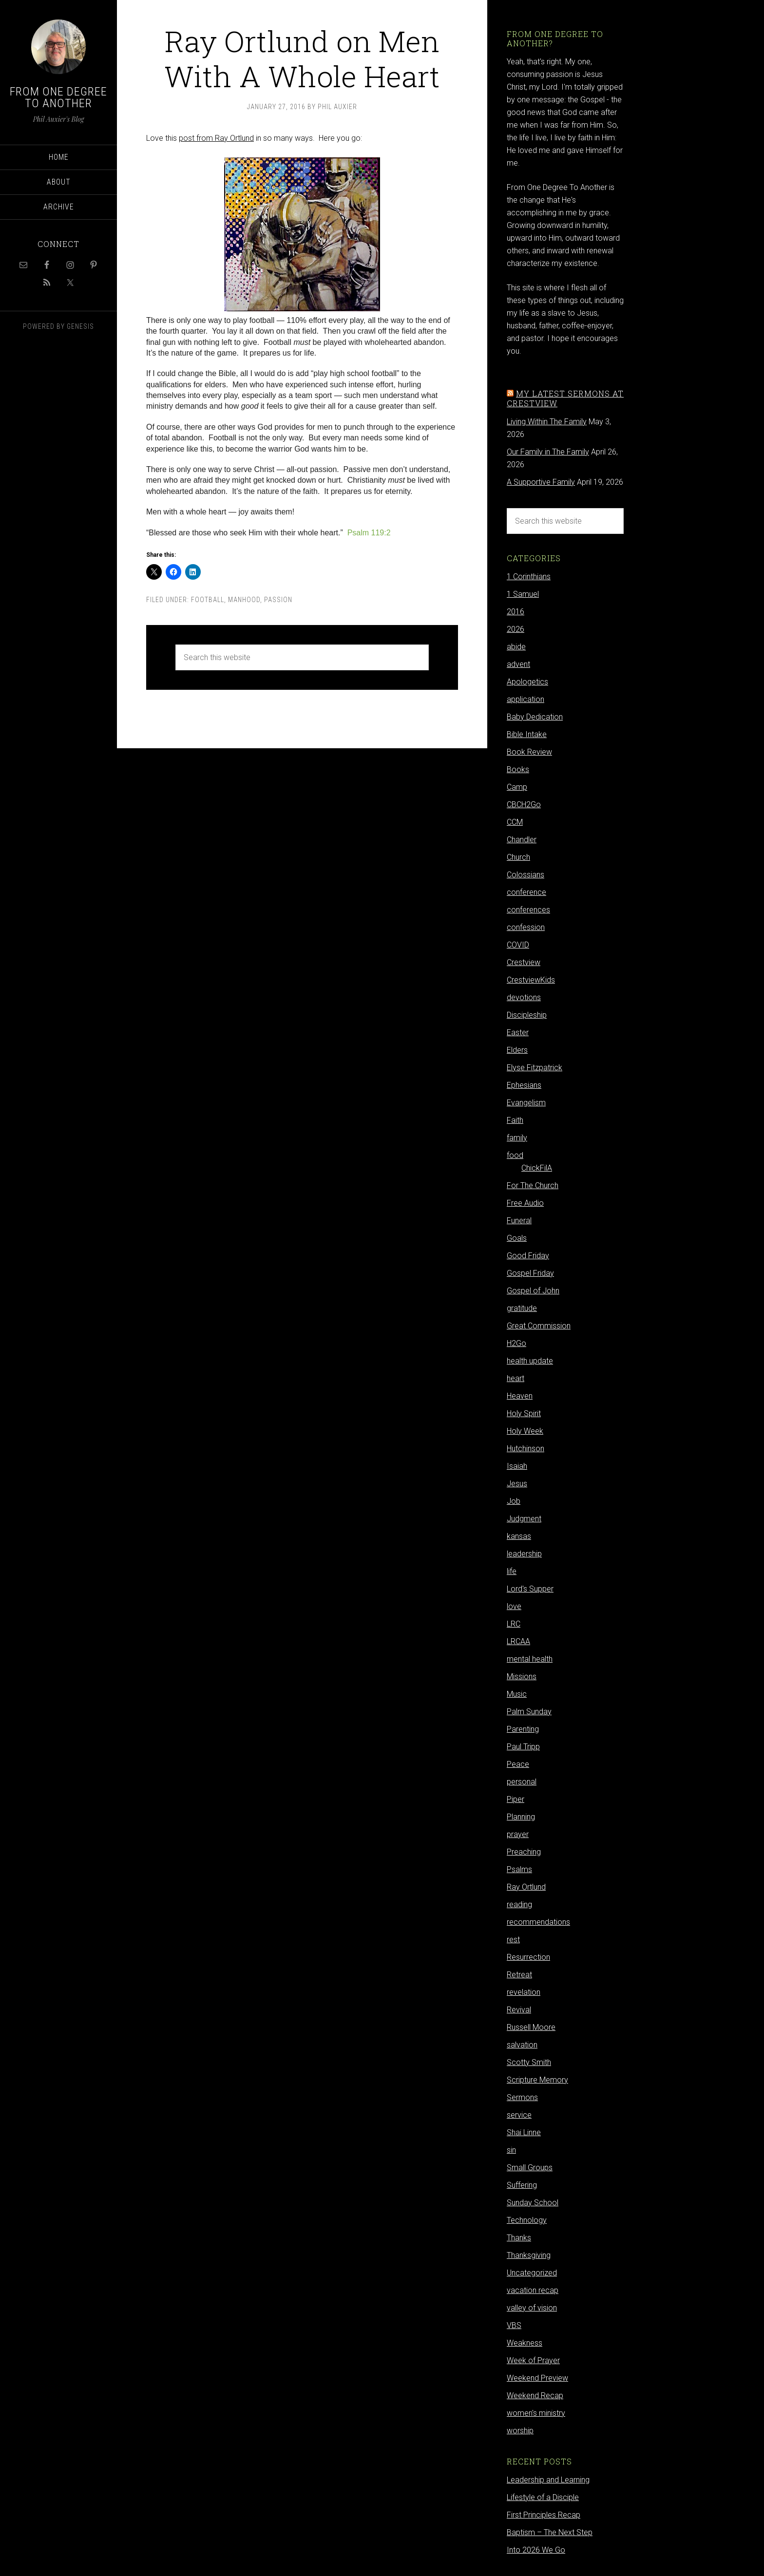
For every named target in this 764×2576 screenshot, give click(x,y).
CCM (515, 822)
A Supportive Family (541, 482)
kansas (519, 1536)
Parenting (523, 1729)
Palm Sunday (529, 1711)
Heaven (520, 1396)
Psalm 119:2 (369, 533)
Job (513, 1501)
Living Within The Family (547, 421)
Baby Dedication (535, 716)
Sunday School (532, 2202)
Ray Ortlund (526, 1887)
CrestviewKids (531, 980)
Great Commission (539, 1325)
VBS (514, 2325)
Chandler (521, 839)
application (525, 699)
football (207, 600)
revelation (523, 1992)
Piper (515, 1799)
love (514, 1606)
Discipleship (527, 1015)
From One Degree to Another (58, 97)
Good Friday (528, 1255)
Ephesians (524, 1085)
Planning (521, 1816)
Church (518, 857)
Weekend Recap (535, 2395)
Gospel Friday (530, 1273)
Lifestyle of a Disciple (543, 2497)
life (511, 1571)
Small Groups (530, 2167)
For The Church (532, 1185)
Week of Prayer (533, 2360)
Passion (278, 600)
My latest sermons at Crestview (565, 398)
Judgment (524, 1518)
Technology (527, 2220)
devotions (524, 997)
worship (520, 2430)
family (517, 1137)
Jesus (517, 1483)
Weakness (524, 2343)
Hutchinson (525, 1448)
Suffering (522, 2185)
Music (517, 1694)
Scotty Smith (529, 2062)
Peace (518, 1764)
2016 (515, 611)
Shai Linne (524, 2132)
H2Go (516, 1343)
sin (511, 2150)
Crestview (523, 962)
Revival (519, 2009)
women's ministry (536, 2413)
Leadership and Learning (548, 2479)
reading (519, 1904)
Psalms (519, 1869)
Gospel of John (533, 1290)
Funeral (519, 1220)
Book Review (529, 752)
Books (518, 769)
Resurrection (528, 1957)
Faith (515, 1120)
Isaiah (517, 1466)
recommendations (538, 1922)
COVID (518, 944)
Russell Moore (531, 2027)
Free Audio (525, 1203)
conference (526, 892)
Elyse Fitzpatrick (534, 1067)
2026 (515, 629)
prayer (518, 1834)
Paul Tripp (523, 1746)
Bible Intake (527, 734)
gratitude (522, 1308)
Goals (517, 1238)
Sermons (522, 2097)
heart (515, 1378)
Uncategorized (532, 2272)
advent (518, 664)
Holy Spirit (524, 1413)
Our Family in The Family (548, 451)
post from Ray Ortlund (216, 138)
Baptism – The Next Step (549, 2532)
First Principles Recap (543, 2514)
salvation (522, 2044)
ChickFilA (536, 1168)
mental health (530, 1659)
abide (516, 646)
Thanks (519, 2237)
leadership (524, 1553)
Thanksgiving (529, 2255)
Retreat (519, 1974)
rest (513, 1939)
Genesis (80, 326)
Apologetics (527, 681)
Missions (521, 1676)
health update (530, 1360)
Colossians (525, 874)
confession (526, 927)
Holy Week (525, 1431)
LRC (513, 1624)
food (515, 1155)
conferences (528, 909)
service (519, 2115)
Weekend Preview (537, 2378)
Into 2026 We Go (536, 2550)
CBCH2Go (524, 804)
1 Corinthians (529, 576)
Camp (517, 787)
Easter (518, 1032)
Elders (517, 1050)
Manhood (244, 600)
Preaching (524, 1851)
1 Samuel (523, 594)
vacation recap (532, 2290)
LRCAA (518, 1641)
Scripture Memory (537, 2079)
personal (521, 1781)
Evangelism (526, 1102)
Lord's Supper (530, 1588)
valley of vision (532, 2307)
